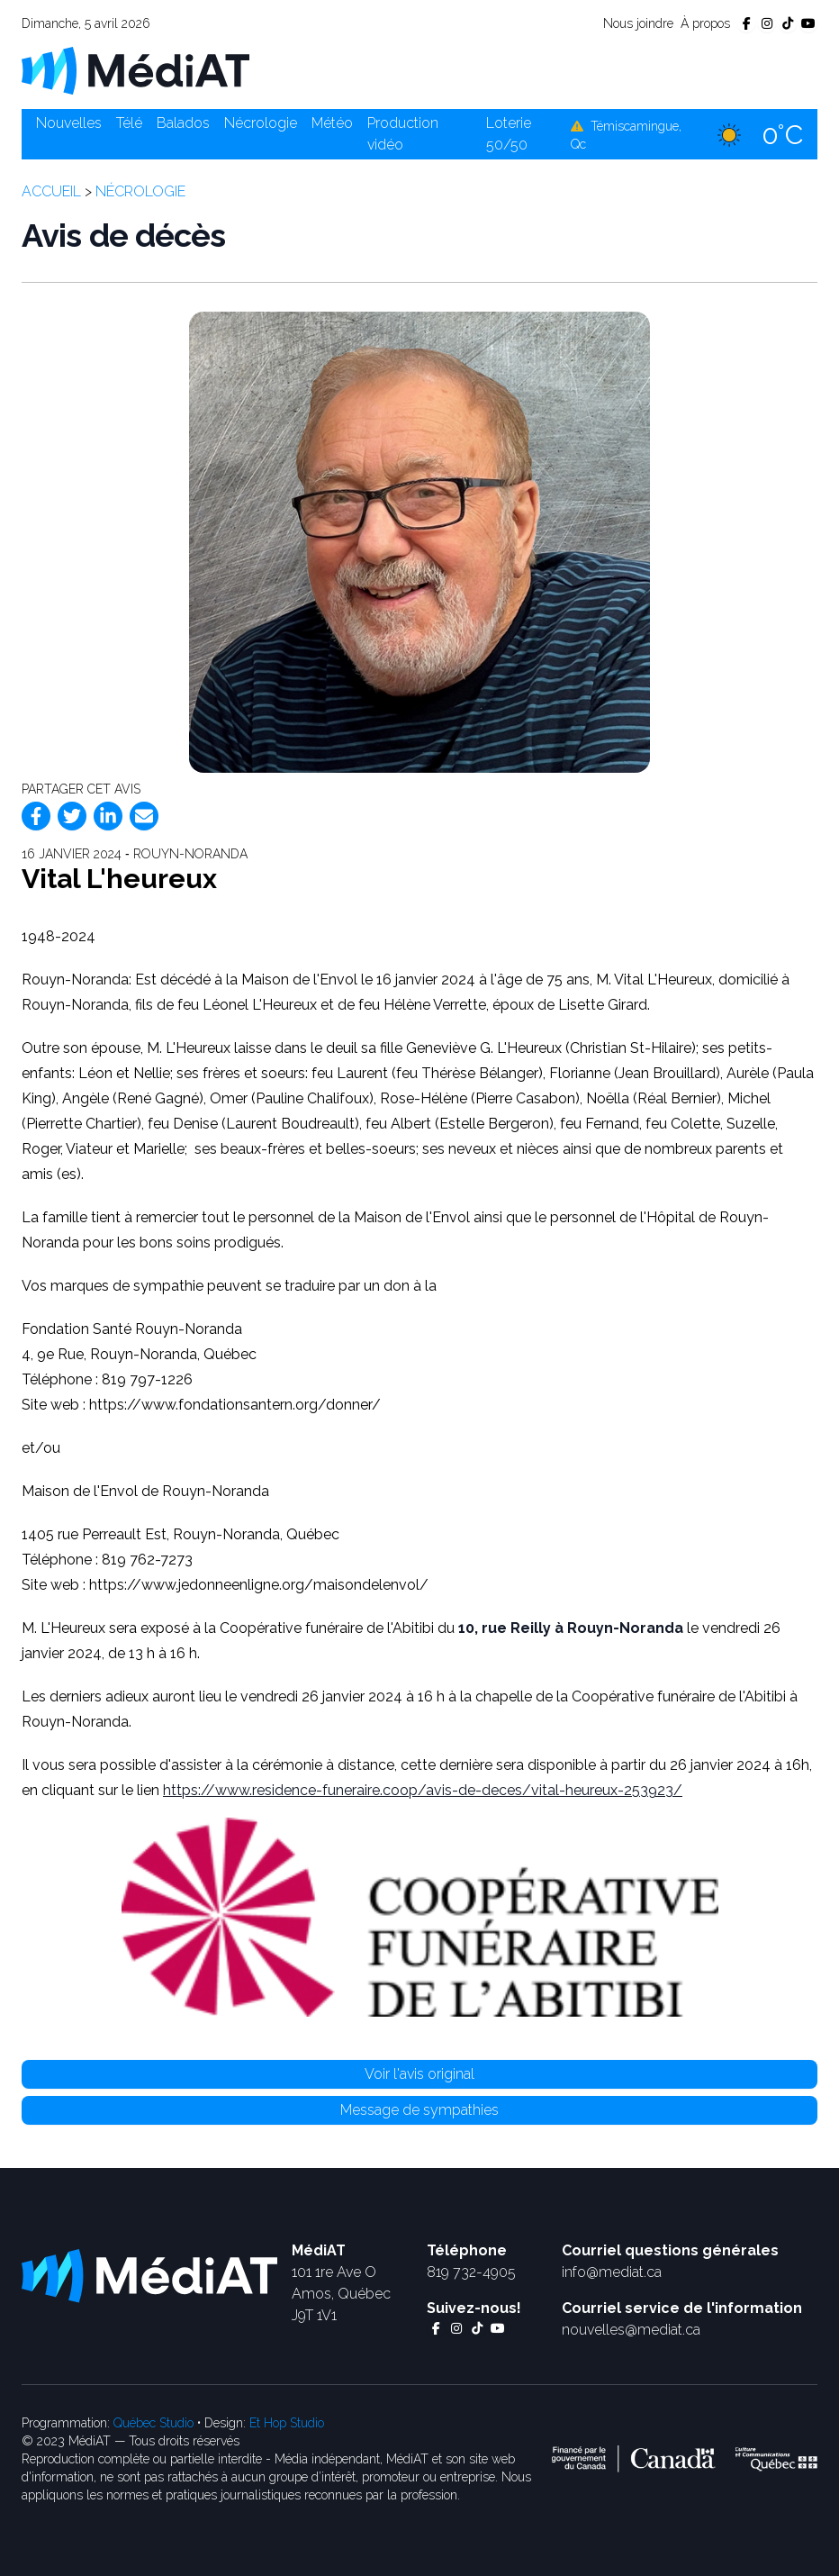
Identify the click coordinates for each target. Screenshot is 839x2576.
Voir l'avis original (419, 2073)
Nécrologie (260, 123)
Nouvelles (69, 123)
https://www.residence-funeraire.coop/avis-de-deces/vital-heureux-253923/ (422, 1790)
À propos (705, 23)
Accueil (51, 191)
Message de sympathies (419, 2109)
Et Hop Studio (286, 2423)
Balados (183, 123)
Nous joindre (638, 23)
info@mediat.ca (612, 2272)
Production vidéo (402, 133)
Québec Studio (153, 2423)
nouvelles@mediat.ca (631, 2329)
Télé (129, 123)
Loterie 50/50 (508, 133)
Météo (332, 123)
